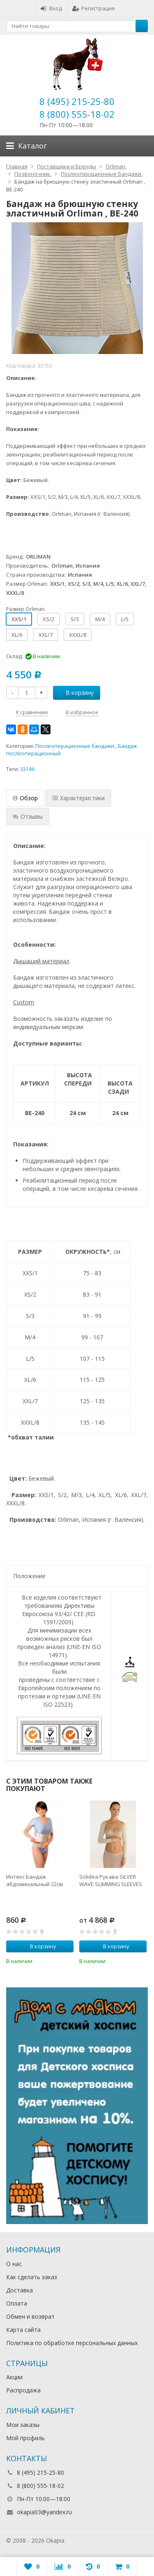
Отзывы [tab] (28, 816)
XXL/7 (46, 634)
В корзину (75, 692)
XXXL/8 (77, 634)
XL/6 (16, 634)
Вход (51, 8)
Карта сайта (23, 2330)
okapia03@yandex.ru (44, 2512)
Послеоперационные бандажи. (75, 746)
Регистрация (93, 8)
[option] (39, 1882)
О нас (14, 2264)
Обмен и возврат (30, 2316)
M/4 (100, 619)
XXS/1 (18, 619)
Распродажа (23, 2390)
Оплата (16, 2303)
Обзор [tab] (25, 798)
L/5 (125, 619)
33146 (27, 769)
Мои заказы (22, 2425)
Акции (14, 2377)
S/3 (75, 619)
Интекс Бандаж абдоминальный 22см (34, 1880)
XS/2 (48, 619)
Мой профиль (25, 2438)
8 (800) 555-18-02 (77, 114)
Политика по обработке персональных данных (72, 2343)
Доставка (19, 2290)
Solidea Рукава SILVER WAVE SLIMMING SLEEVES (110, 1880)
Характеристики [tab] (78, 798)
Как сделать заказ (31, 2277)
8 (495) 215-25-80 (77, 101)
